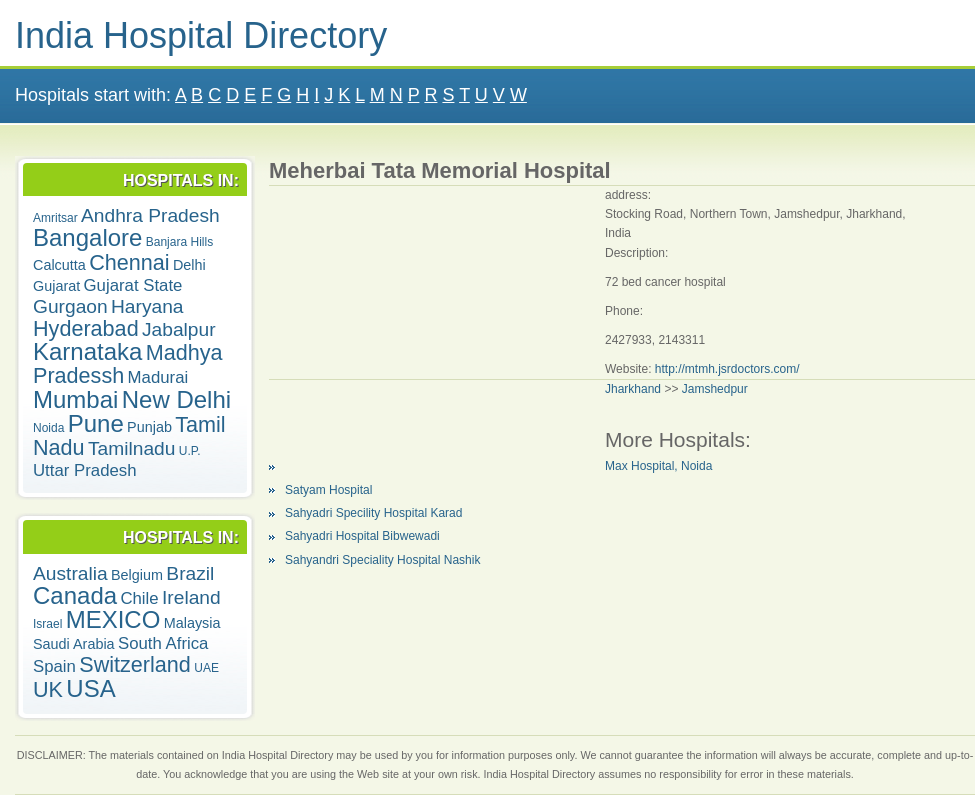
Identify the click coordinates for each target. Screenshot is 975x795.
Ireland (191, 597)
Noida (48, 428)
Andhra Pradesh (150, 215)
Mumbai (75, 399)
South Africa (163, 643)
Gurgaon (70, 306)
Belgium (137, 575)
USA (90, 688)
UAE (206, 668)
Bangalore (87, 237)
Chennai (129, 262)
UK (48, 689)
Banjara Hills (179, 242)
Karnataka (87, 351)
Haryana (147, 306)
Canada (75, 595)
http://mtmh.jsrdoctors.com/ (727, 369)
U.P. (190, 451)
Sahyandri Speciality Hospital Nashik (382, 560)
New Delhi (176, 399)
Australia (70, 573)
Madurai (158, 377)
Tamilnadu (131, 448)
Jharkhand (633, 389)
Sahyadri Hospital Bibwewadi (362, 536)
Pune (96, 423)
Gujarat (56, 286)
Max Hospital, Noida (658, 466)
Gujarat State (133, 285)
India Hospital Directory (201, 35)
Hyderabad (86, 328)
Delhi (189, 265)
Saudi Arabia (74, 644)
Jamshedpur (715, 389)
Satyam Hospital (328, 490)
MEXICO (113, 619)
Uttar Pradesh (85, 470)
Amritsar (55, 218)
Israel (47, 624)
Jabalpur (179, 329)
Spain (54, 666)
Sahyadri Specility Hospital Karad (373, 513)
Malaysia (192, 623)
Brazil (190, 573)
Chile (139, 598)
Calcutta (59, 265)
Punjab (149, 427)
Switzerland (135, 664)
